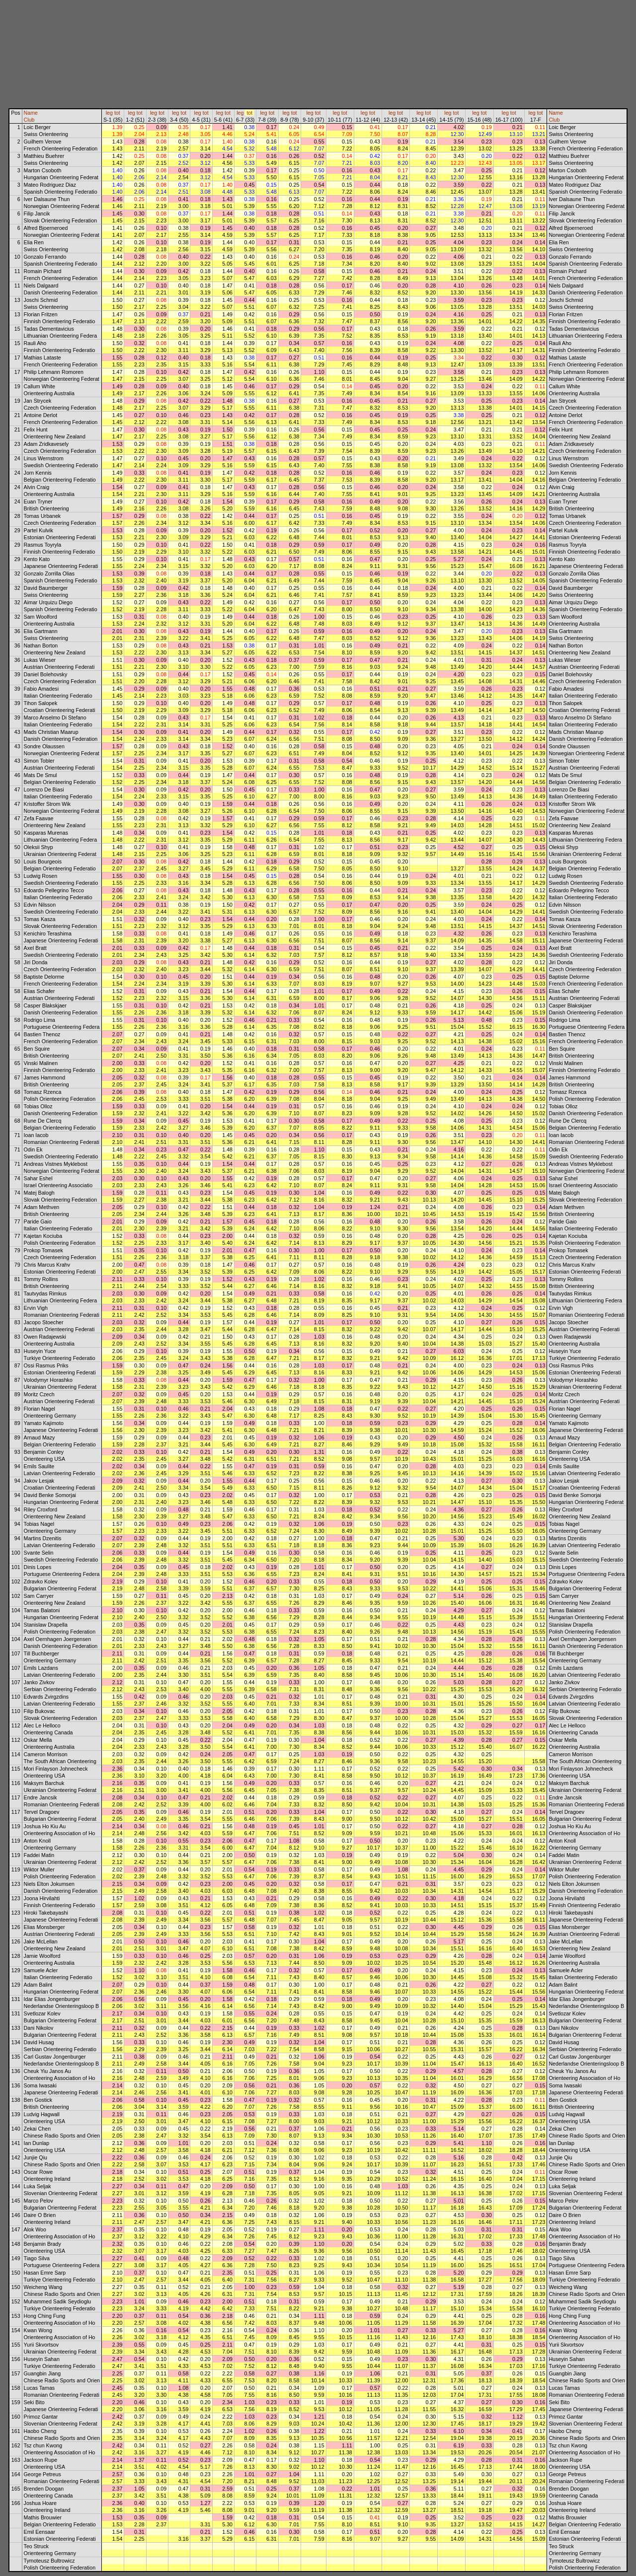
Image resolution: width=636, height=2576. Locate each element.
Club (29, 120)
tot (117, 113)
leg (109, 113)
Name (31, 113)
